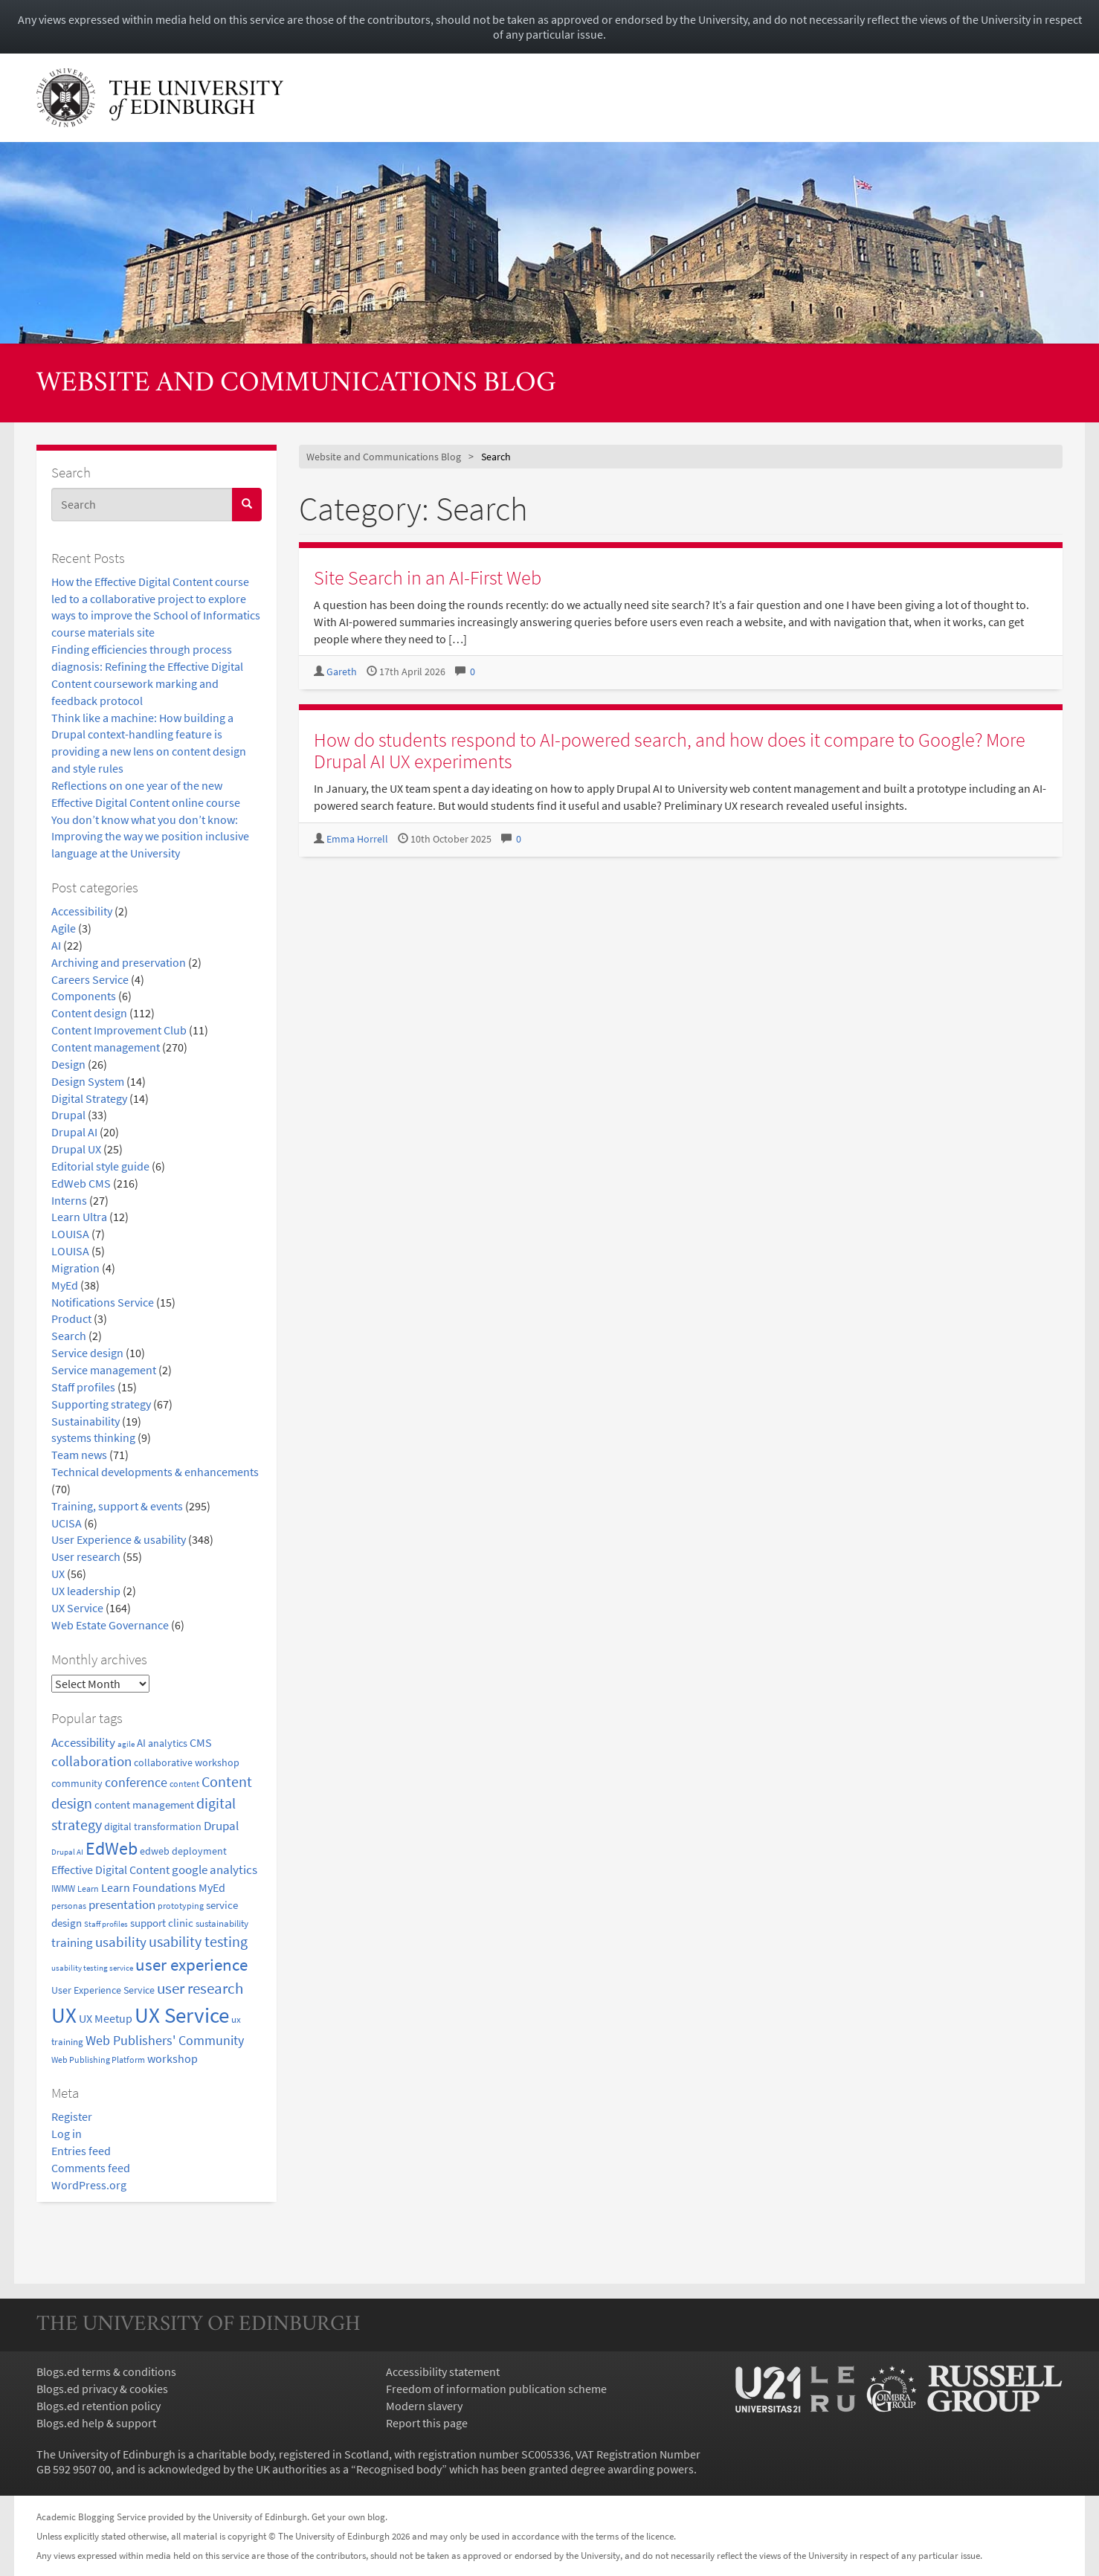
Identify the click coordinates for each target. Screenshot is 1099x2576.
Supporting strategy (101, 1404)
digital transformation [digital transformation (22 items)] (153, 1826)
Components (83, 995)
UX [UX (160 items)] (64, 2015)
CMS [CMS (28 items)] (201, 1743)
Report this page (427, 2422)
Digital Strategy (89, 1098)
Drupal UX (76, 1149)
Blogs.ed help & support (96, 2422)
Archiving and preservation (118, 962)
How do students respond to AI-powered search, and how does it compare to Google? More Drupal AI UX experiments (669, 750)
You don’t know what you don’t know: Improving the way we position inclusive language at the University (150, 836)
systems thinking (93, 1437)
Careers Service (90, 979)
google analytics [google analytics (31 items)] (214, 1870)
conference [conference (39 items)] (136, 1782)
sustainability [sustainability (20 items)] (222, 1923)
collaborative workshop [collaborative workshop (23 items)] (186, 1762)
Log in (66, 2133)
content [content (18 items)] (184, 1783)
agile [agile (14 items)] (126, 1744)
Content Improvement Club (119, 1030)
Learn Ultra (79, 1216)
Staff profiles (83, 1386)
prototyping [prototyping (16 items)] (181, 1906)
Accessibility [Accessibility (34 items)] (83, 1742)
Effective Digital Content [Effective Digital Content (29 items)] (110, 1869)
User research (85, 1556)
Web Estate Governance (110, 1624)
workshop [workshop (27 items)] (172, 2059)
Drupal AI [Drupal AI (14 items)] (67, 1852)
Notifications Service (102, 1302)
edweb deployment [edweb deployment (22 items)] (183, 1851)
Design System (87, 1081)
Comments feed (90, 2167)
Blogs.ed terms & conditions (106, 2371)
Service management (103, 1369)
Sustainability (85, 1421)
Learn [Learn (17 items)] (88, 1888)
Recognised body (399, 2468)
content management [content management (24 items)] (144, 1805)
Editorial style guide (100, 1166)
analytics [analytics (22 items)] (167, 1743)
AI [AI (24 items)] (141, 1743)
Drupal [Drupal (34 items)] (221, 1825)
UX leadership (85, 1590)
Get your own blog (348, 2516)
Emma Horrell (357, 839)
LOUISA (70, 1233)
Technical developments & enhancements (155, 1471)
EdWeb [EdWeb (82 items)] (112, 1848)
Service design (87, 1352)
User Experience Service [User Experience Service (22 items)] (103, 1990)
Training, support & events (117, 1505)
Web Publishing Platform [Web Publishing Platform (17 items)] (98, 2059)
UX (58, 1573)
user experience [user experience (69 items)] (191, 1964)
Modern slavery (424, 2405)
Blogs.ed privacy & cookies (102, 2388)
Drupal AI (74, 1131)
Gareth (341, 672)
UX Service (77, 1607)
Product (71, 1318)
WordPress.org (88, 2184)
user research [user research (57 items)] (200, 1988)
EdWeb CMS (81, 1183)
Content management (105, 1047)
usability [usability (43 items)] (120, 1942)
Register (71, 2116)
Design (68, 1064)
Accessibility (81, 911)
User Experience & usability (118, 1539)
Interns (69, 1200)
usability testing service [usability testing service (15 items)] (92, 1967)
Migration (75, 1267)
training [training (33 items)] (72, 1942)
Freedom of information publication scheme (496, 2388)
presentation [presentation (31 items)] (121, 1905)
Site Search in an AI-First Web (427, 577)
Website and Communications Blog (296, 384)
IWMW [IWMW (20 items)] (63, 1888)
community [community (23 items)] (77, 1783)
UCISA (66, 1523)
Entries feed (81, 2150)
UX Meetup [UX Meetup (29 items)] (105, 2018)
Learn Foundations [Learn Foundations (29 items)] (148, 1887)
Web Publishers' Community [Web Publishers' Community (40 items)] (165, 2040)
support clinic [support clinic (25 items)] (161, 1923)
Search (68, 1335)
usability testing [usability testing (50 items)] (198, 1941)
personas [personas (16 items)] (68, 1906)
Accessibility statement (443, 2371)
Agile (63, 928)
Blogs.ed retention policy (98, 2405)
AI (56, 945)
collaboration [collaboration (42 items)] (91, 1761)
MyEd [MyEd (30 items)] (212, 1887)
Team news (79, 1454)
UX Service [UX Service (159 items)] (182, 2015)
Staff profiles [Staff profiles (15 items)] (106, 1924)
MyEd (64, 1285)
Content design (89, 1012)
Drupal (68, 1114)
